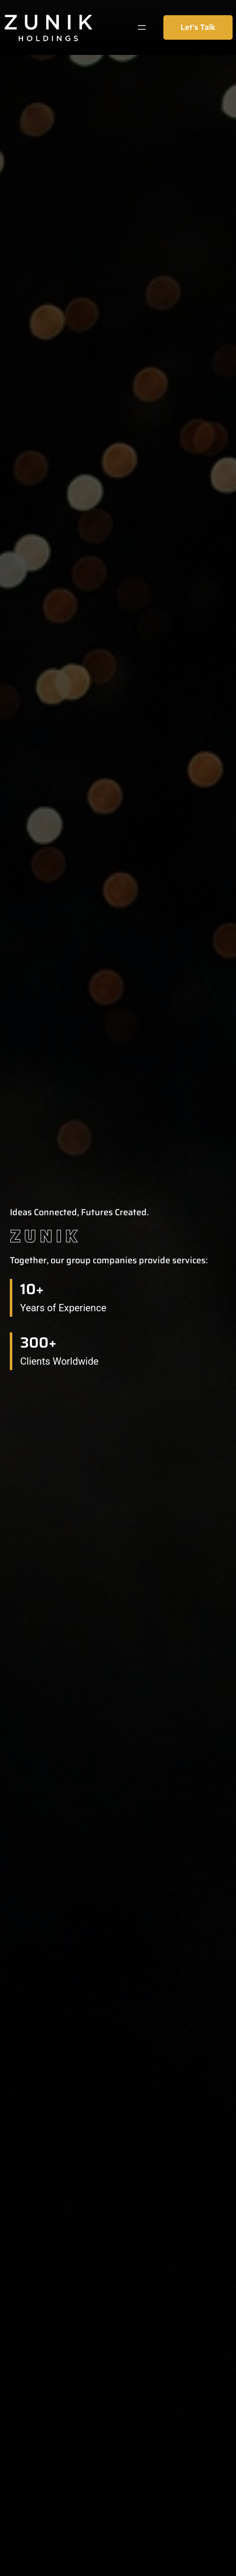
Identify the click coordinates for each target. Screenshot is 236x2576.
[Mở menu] (142, 27)
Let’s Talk (198, 27)
